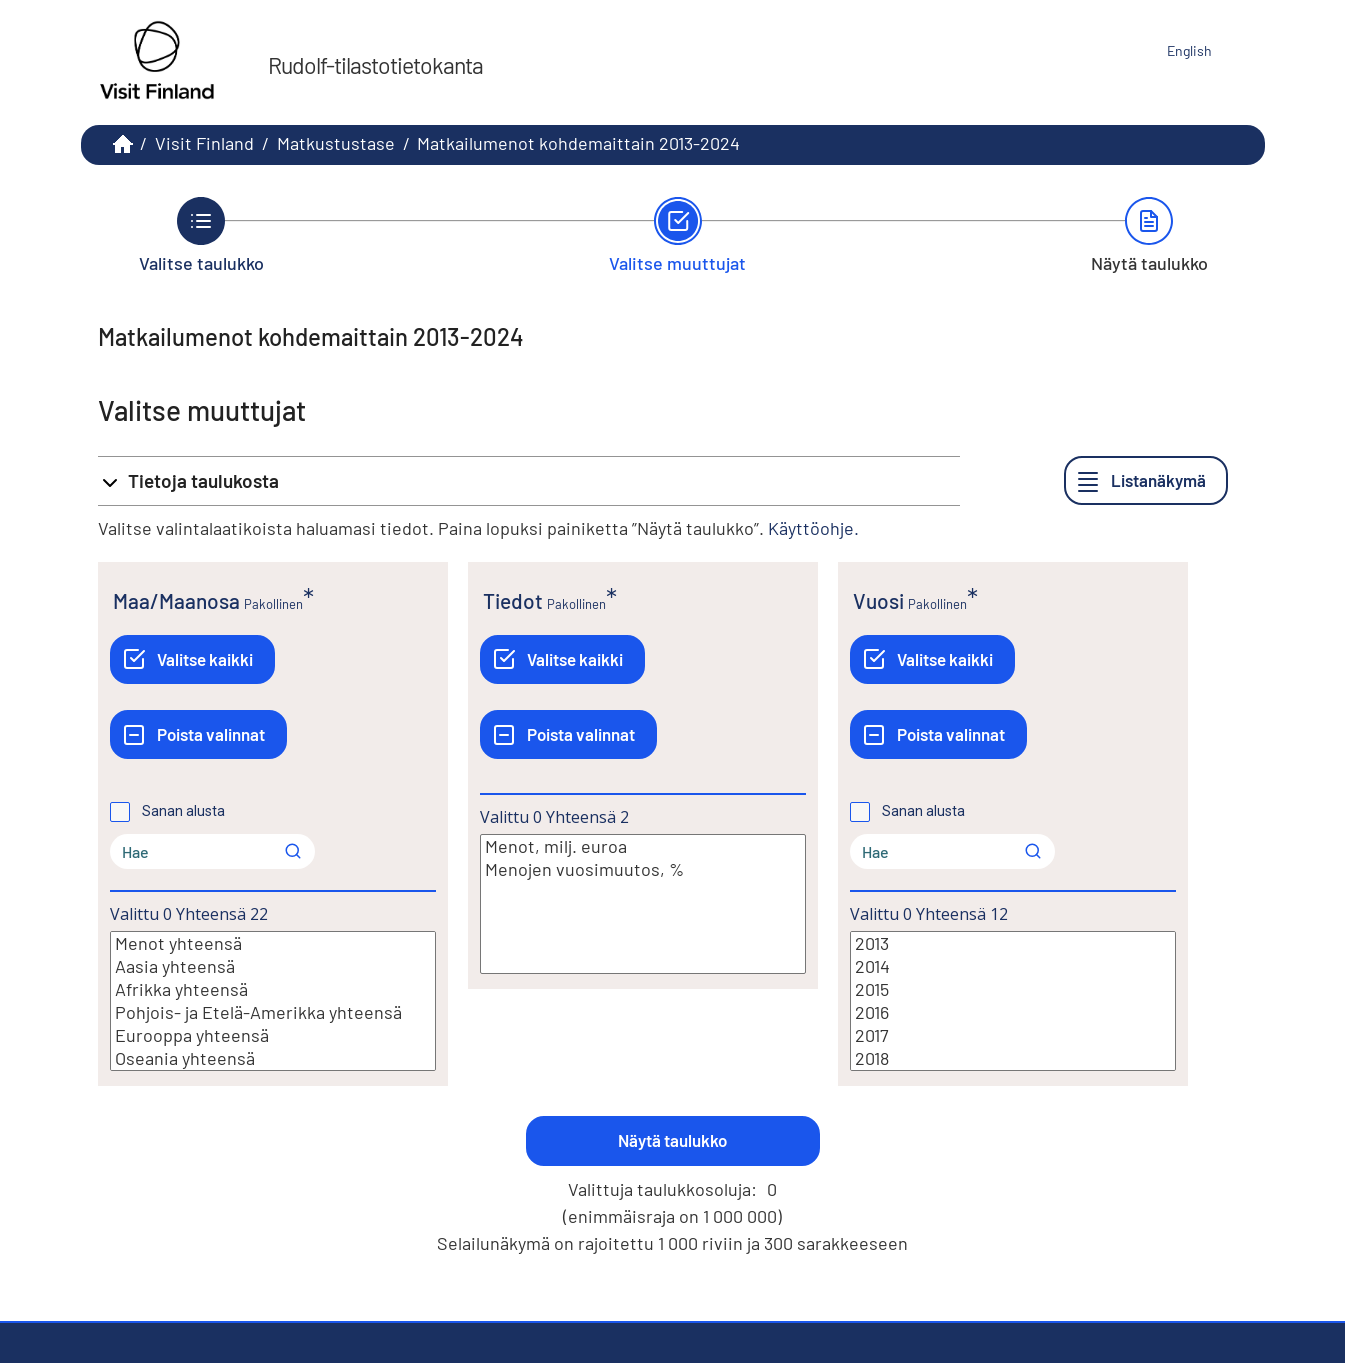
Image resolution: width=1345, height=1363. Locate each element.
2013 (1013, 943)
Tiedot (513, 600)
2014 (1013, 966)
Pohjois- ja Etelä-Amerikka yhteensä (273, 1012)
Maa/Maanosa (176, 600)
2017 (1013, 1035)
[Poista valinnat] (198, 734)
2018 (1013, 1058)
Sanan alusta (183, 811)
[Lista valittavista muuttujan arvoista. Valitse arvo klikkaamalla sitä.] (273, 1001)
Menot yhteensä (273, 943)
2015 (1013, 989)
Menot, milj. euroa (643, 846)
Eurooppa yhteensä (273, 1035)
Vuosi (878, 600)
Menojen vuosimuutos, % (643, 869)
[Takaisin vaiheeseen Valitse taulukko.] (201, 235)
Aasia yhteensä (273, 966)
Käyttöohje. (813, 528)
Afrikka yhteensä (273, 989)
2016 (1013, 1012)
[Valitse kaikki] (192, 659)
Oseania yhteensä (273, 1058)
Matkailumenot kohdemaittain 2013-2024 (578, 143)
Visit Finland (204, 143)
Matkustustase (336, 143)
